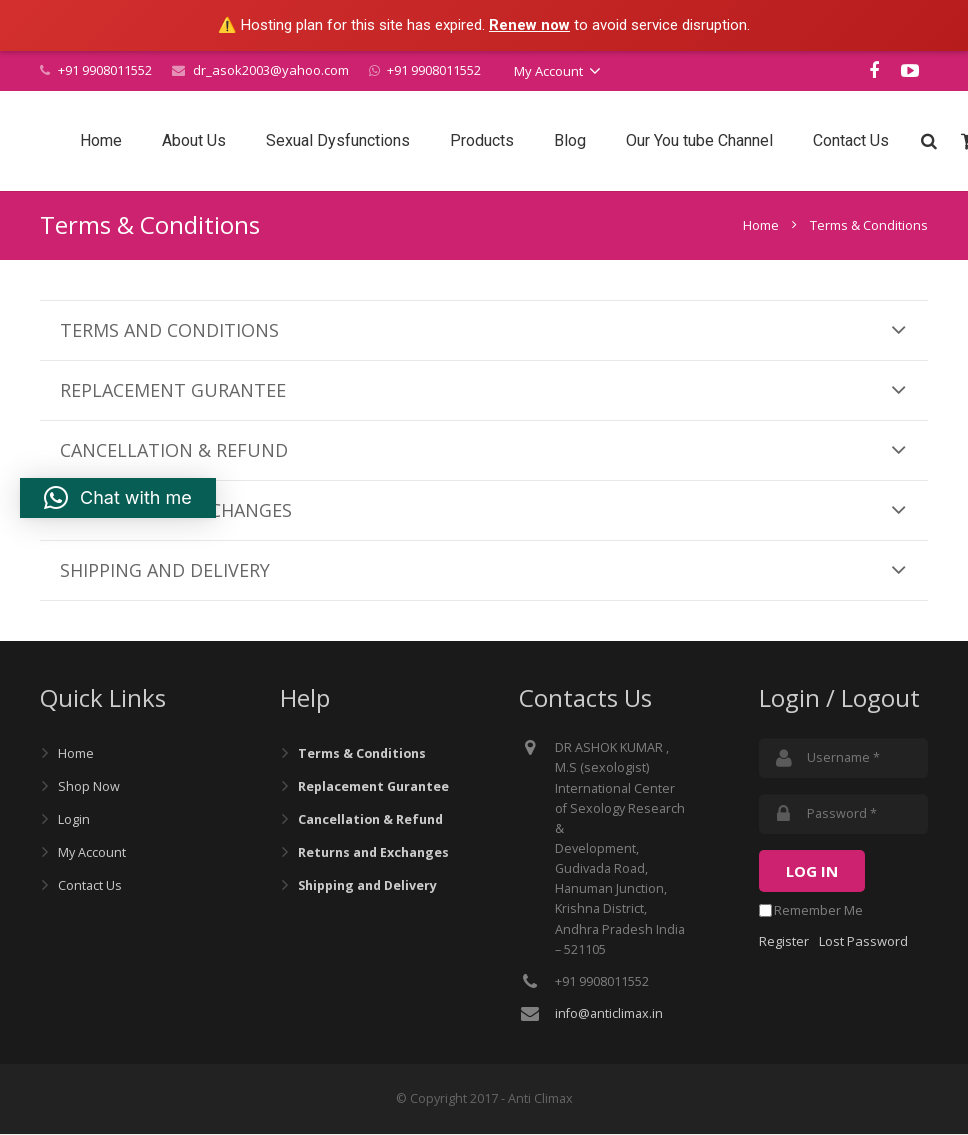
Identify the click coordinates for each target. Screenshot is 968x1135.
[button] (118, 498)
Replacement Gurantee (373, 787)
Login (74, 820)
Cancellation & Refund (370, 820)
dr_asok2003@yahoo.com (271, 70)
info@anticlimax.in (609, 1014)
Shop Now (89, 787)
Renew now (529, 25)
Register (784, 942)
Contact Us (90, 886)
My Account (92, 853)
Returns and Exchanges (373, 853)
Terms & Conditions (362, 754)
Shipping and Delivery (367, 886)
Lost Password (863, 942)
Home (761, 226)
